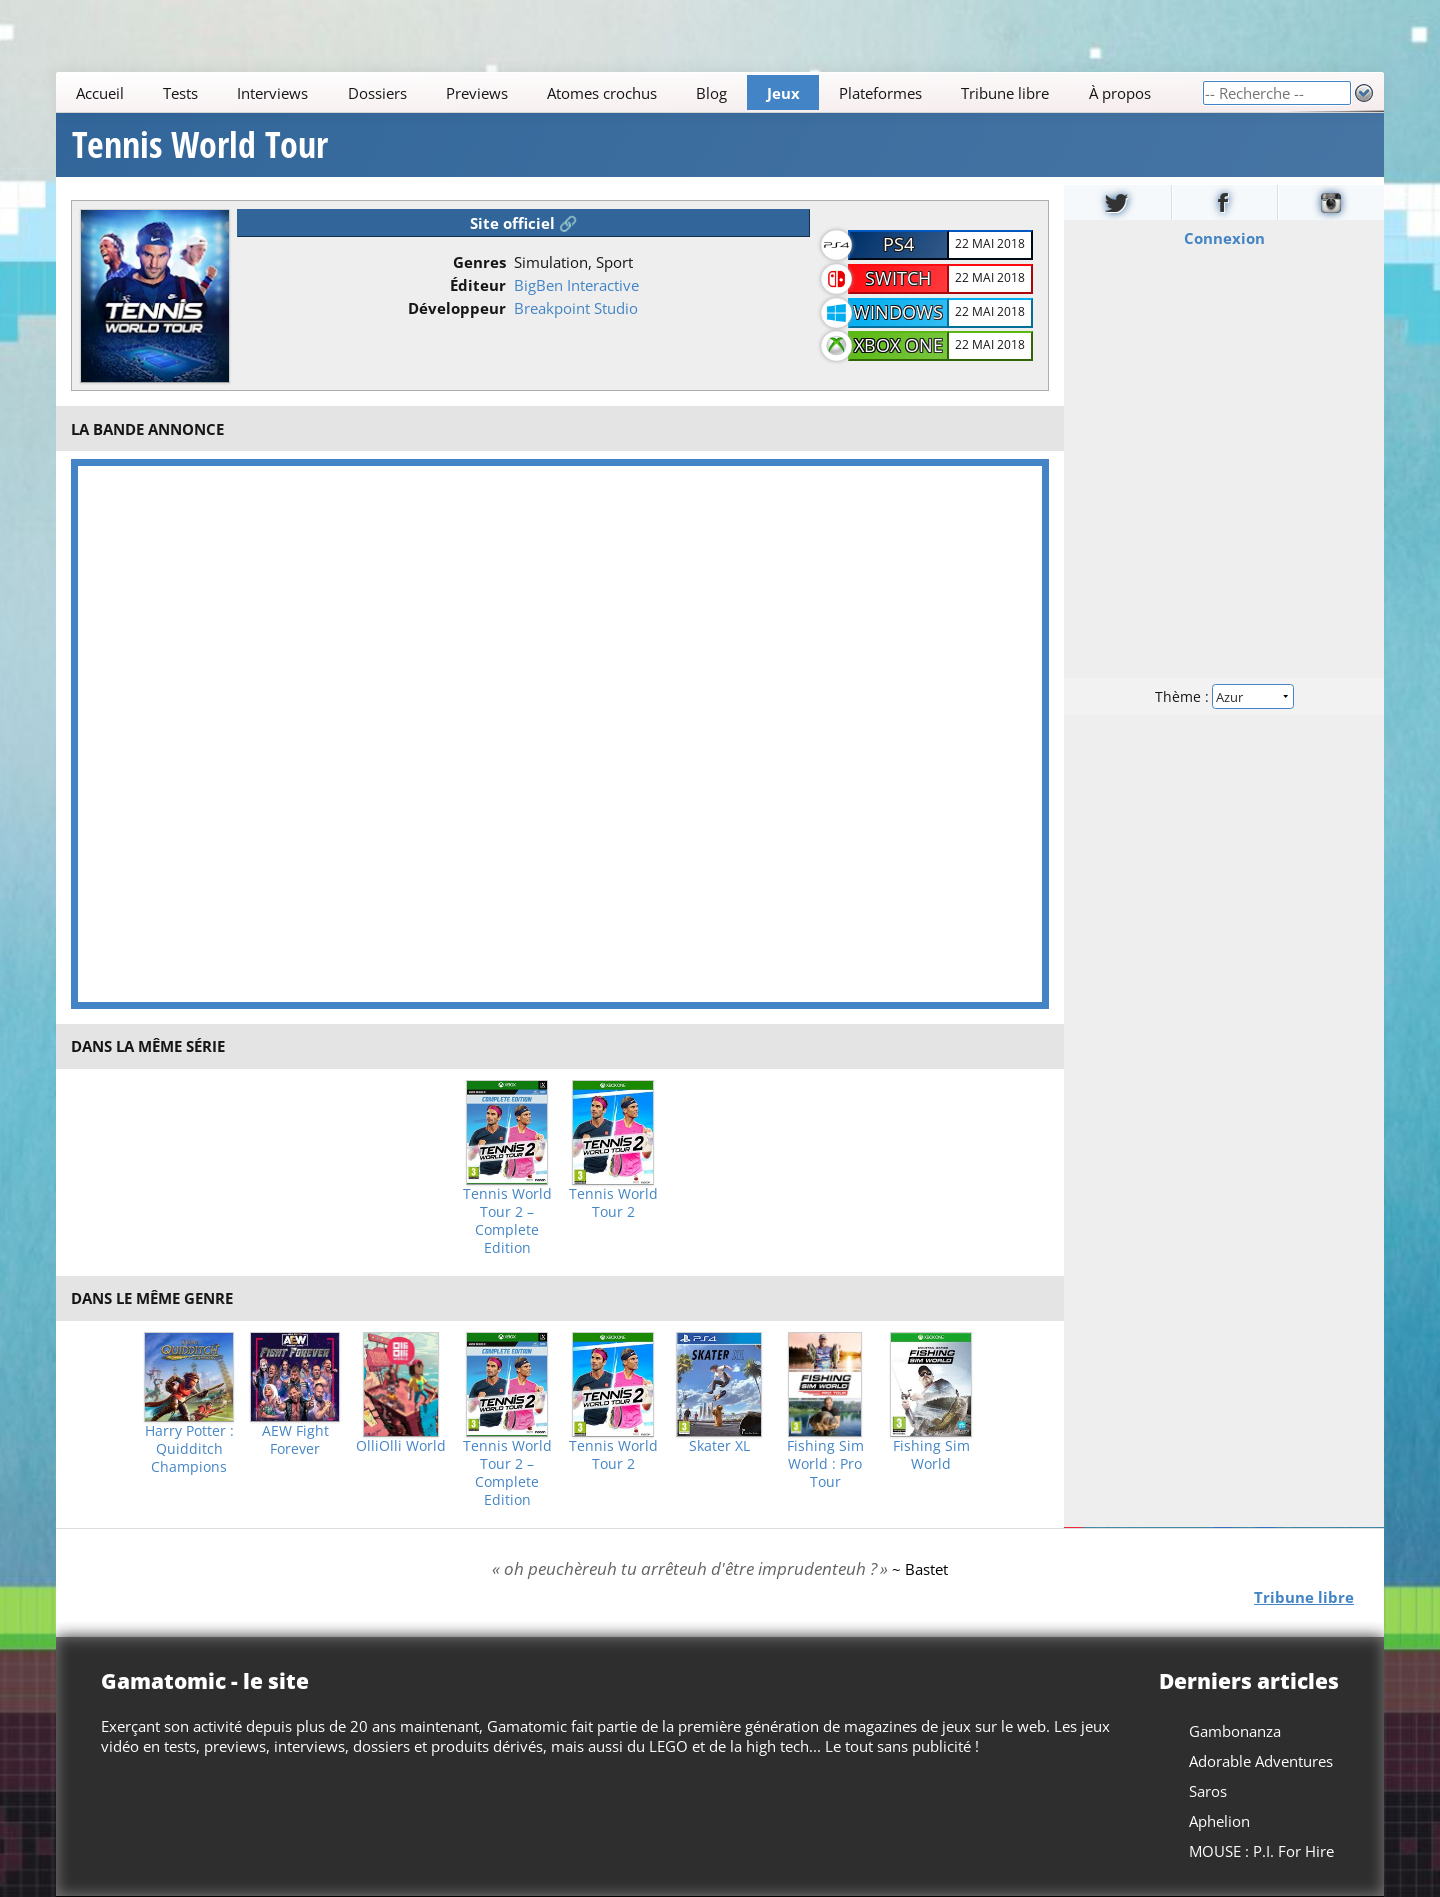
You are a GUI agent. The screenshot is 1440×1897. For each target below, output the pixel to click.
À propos (1120, 93)
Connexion (1224, 238)
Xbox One (898, 345)
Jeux (783, 93)
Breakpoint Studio (576, 308)
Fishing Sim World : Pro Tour (825, 1464)
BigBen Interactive (576, 285)
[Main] (629, 92)
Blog (711, 93)
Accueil (100, 93)
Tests (180, 93)
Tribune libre (1005, 93)
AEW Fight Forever (295, 1440)
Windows (898, 312)
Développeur (457, 308)
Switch (898, 278)
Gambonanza (1235, 1731)
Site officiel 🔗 (524, 223)
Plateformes (880, 93)
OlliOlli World (401, 1446)
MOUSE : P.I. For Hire (1261, 1851)
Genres (479, 262)
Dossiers (377, 93)
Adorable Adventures (1261, 1761)
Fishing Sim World (931, 1455)
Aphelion (1219, 1821)
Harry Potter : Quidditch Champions (189, 1449)
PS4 (898, 244)
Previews (477, 93)
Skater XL (719, 1446)
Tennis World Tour (200, 145)
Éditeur (478, 285)
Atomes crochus (602, 93)
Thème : (1224, 696)
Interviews (272, 93)
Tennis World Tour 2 (613, 1203)
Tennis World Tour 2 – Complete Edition (507, 1221)
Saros (1208, 1791)
